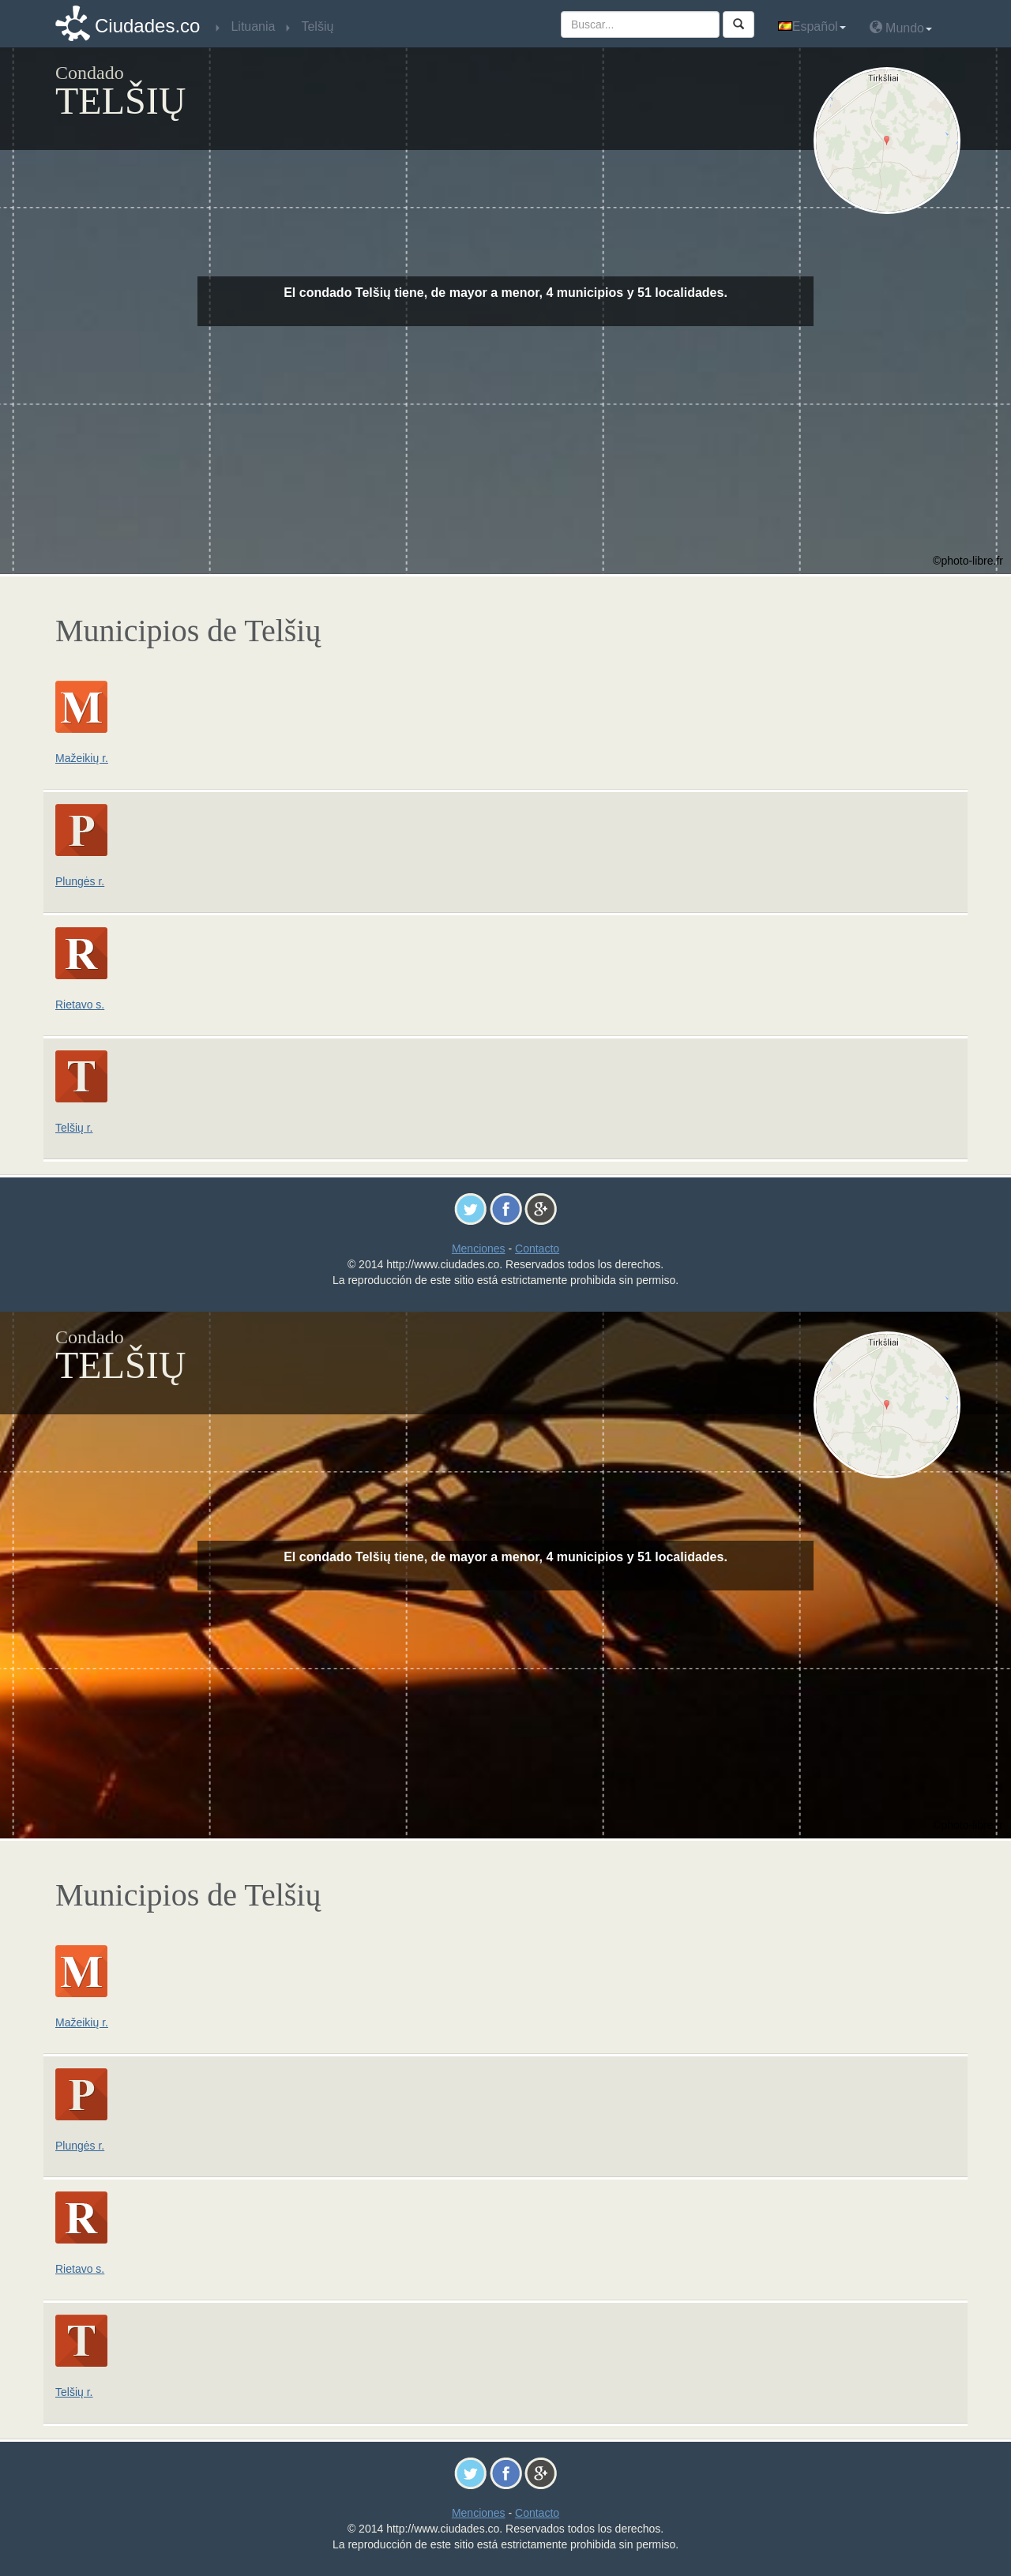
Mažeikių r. (81, 758)
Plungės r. (79, 881)
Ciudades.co (147, 25)
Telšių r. (73, 1127)
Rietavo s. (79, 1004)
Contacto (537, 1248)
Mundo (901, 27)
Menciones (479, 1248)
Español (812, 26)
